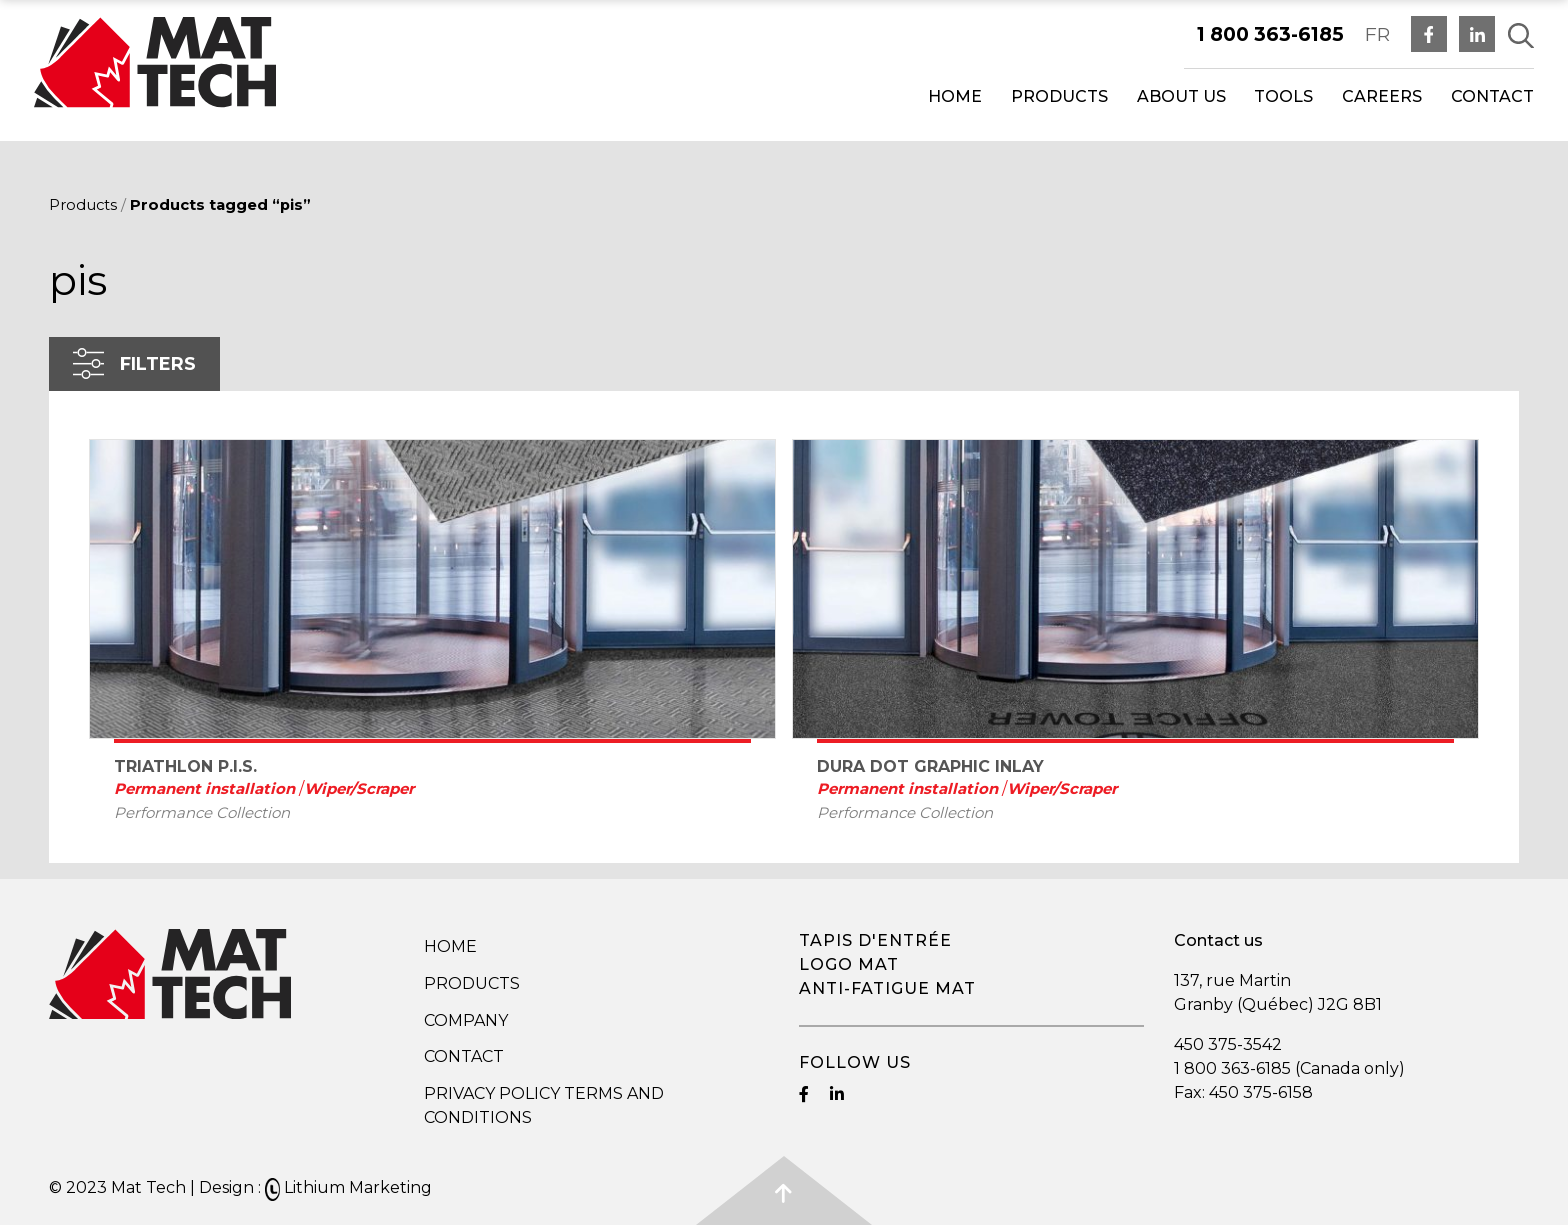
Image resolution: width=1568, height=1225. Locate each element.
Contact (1492, 96)
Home (955, 96)
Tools (1283, 96)
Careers (1382, 96)
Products (1059, 96)
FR (1377, 34)
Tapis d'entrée (875, 940)
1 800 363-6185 (1270, 34)
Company (466, 1020)
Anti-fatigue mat (887, 988)
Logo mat (849, 964)
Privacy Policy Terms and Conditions (544, 1105)
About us (1181, 96)
